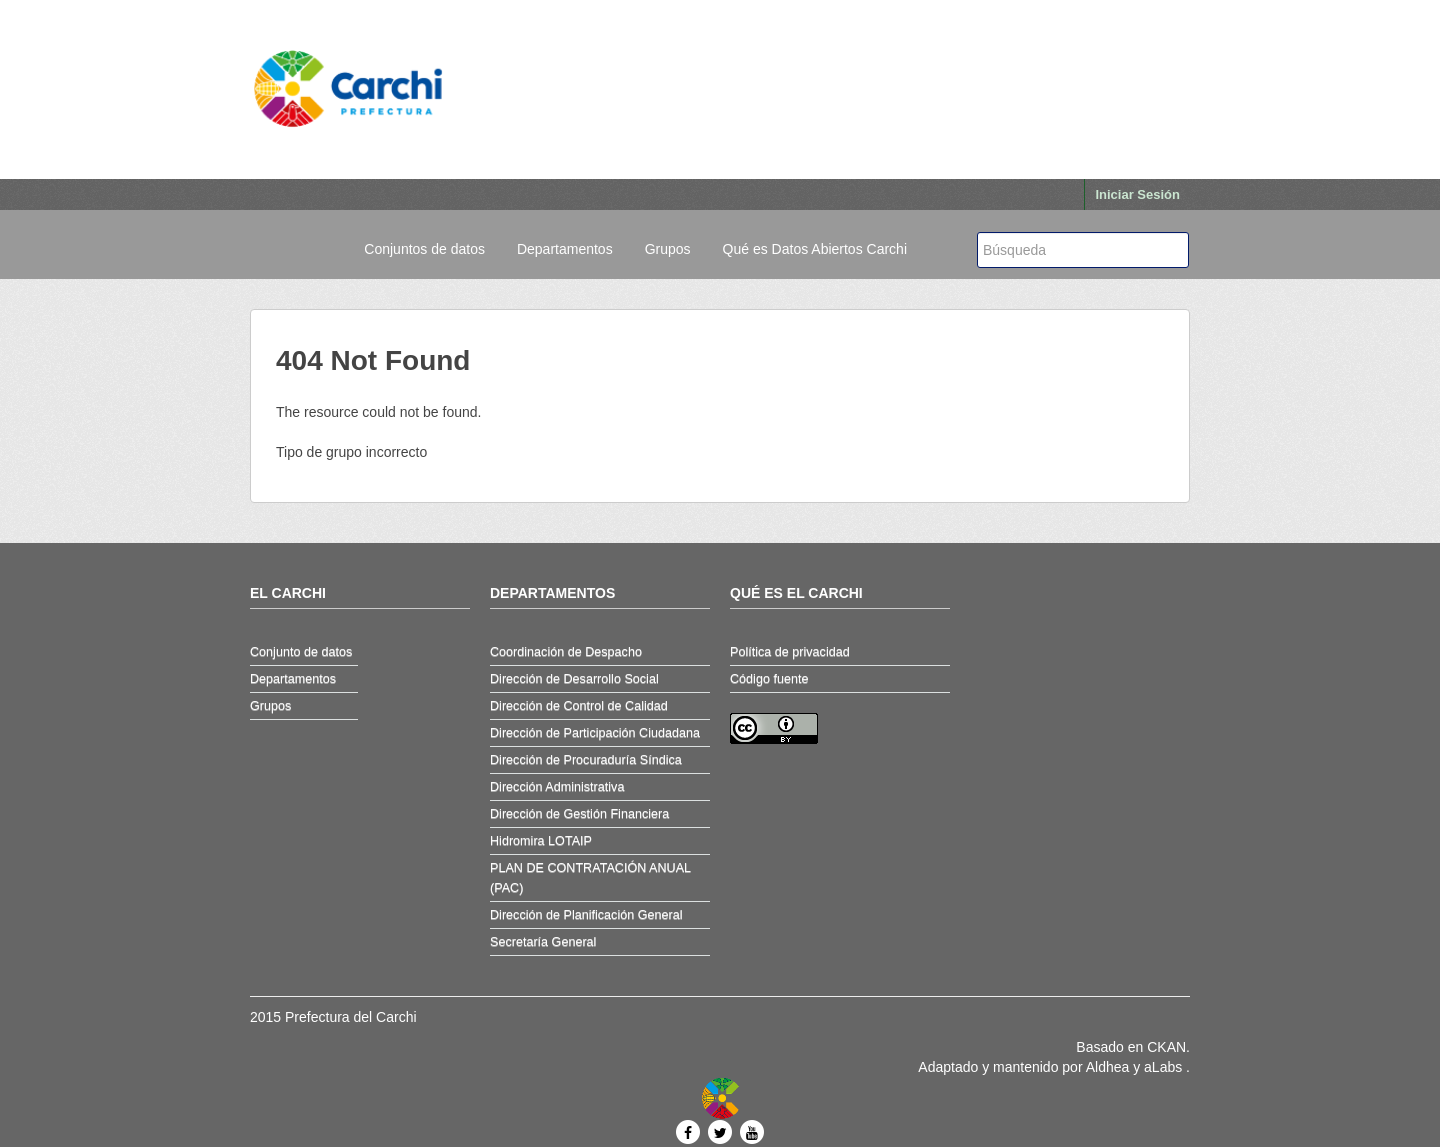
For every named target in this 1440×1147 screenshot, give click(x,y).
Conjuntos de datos (424, 249)
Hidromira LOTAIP (541, 841)
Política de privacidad (790, 652)
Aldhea (1108, 1067)
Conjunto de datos (301, 652)
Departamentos (565, 249)
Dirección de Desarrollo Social (574, 679)
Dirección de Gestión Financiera (579, 814)
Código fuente (769, 679)
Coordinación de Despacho (566, 652)
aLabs (1165, 1067)
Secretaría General (543, 942)
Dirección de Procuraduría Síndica (586, 760)
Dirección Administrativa (557, 787)
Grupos (668, 249)
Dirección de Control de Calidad (579, 706)
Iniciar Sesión (1137, 194)
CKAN (1166, 1047)
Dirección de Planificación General (586, 915)
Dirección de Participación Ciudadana (595, 733)
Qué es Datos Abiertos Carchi (815, 249)
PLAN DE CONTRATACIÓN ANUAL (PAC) (590, 878)
